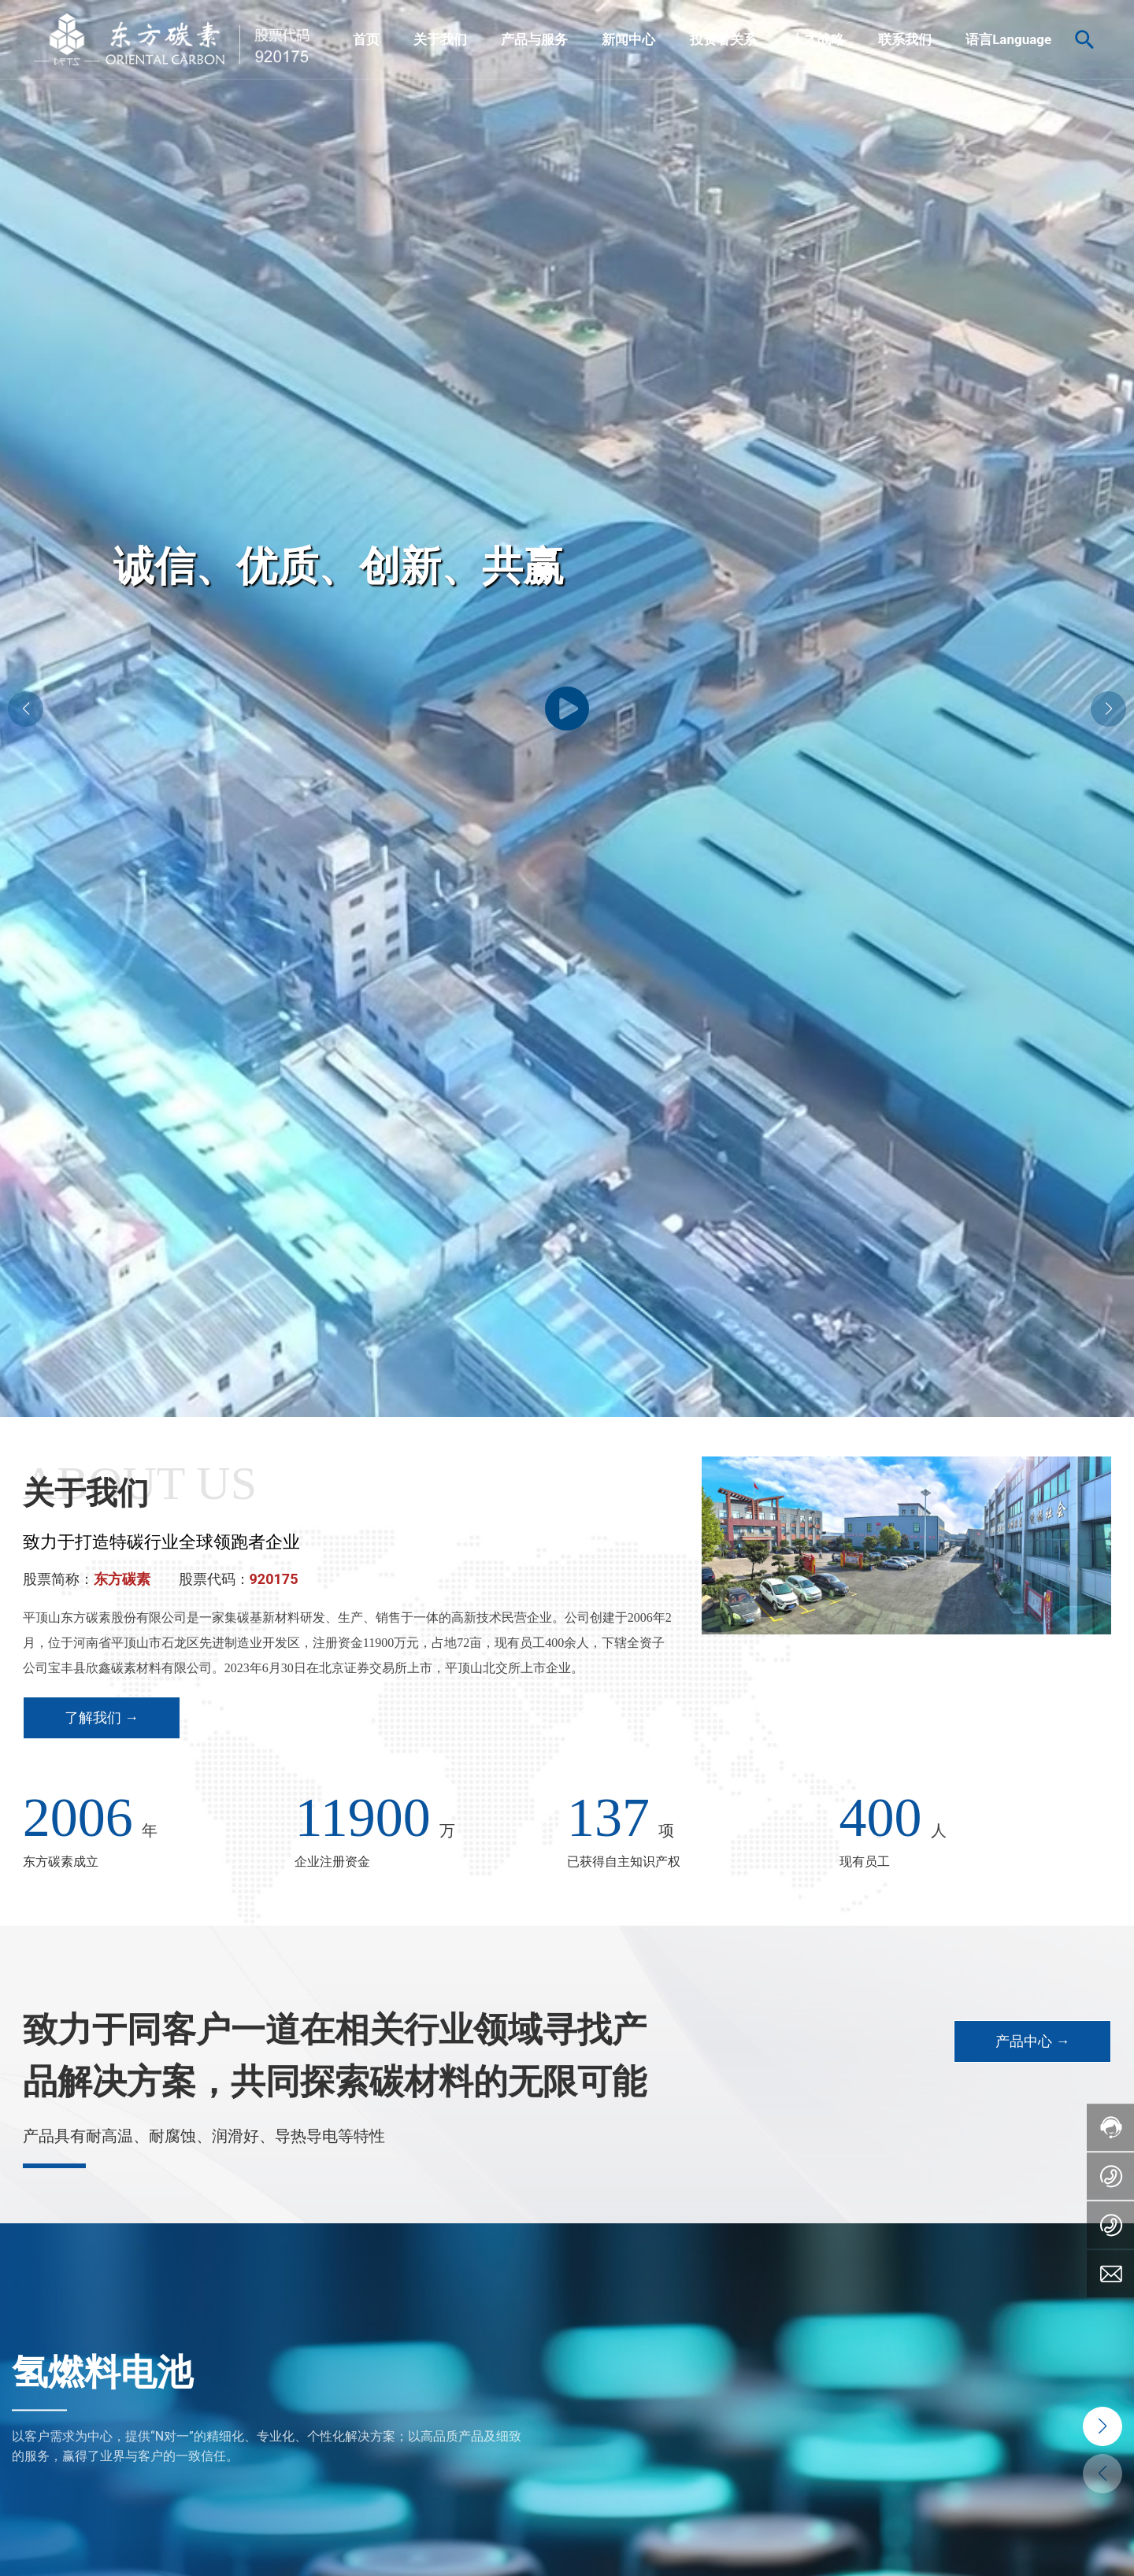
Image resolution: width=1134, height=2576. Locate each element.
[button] (1108, 709)
